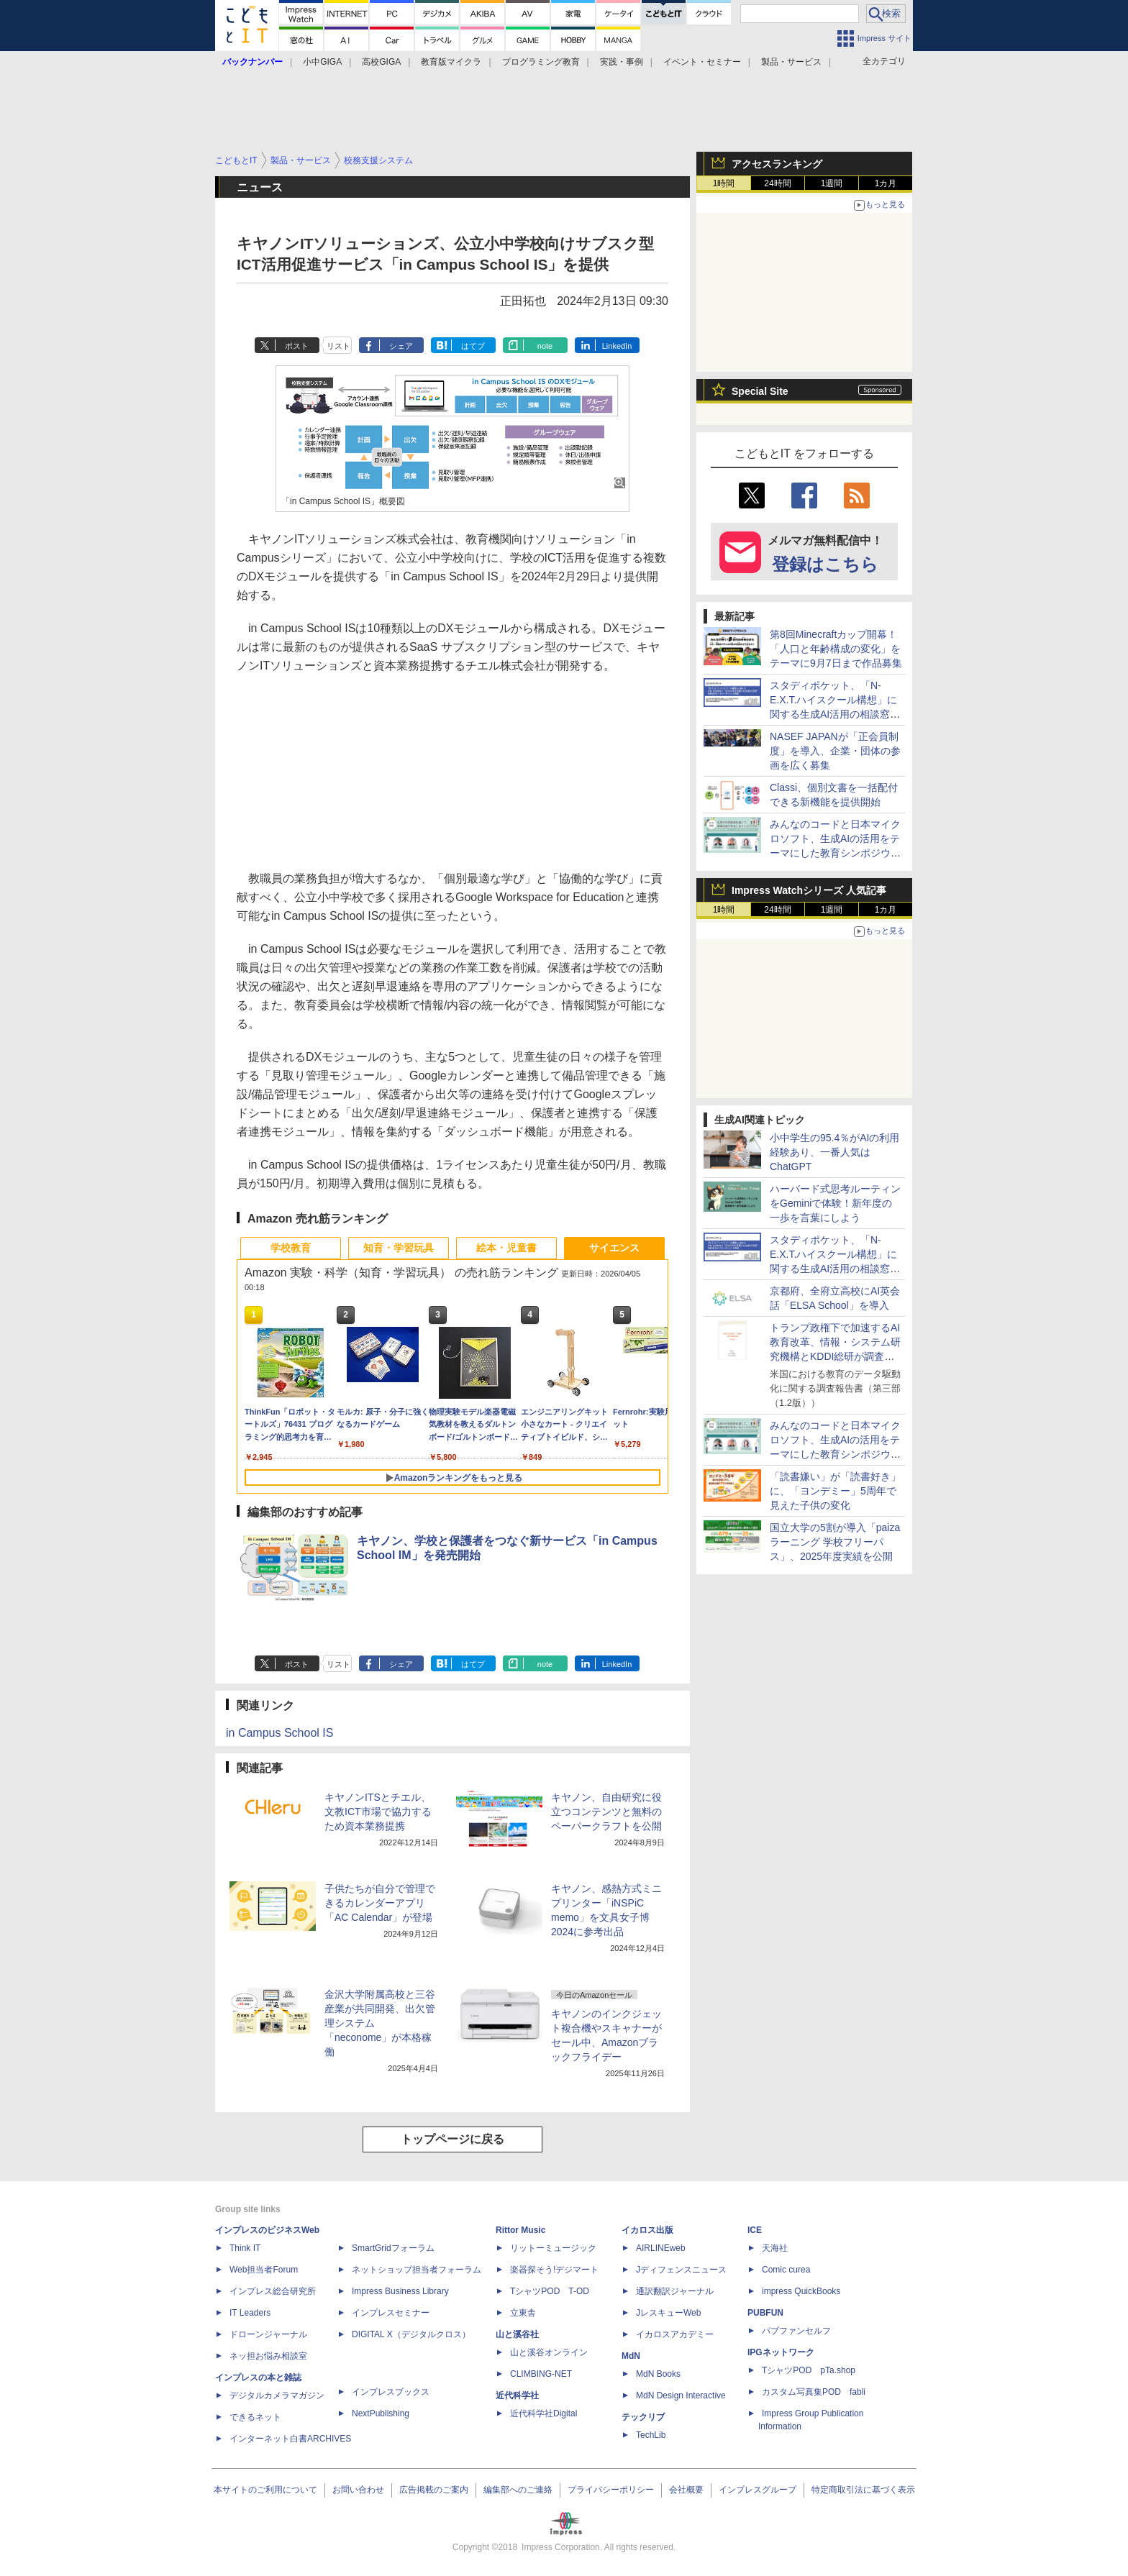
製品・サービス (791, 62)
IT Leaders (249, 2313)
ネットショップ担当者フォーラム (416, 2270)
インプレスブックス (390, 2392)
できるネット (255, 2417)
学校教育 (290, 1247)
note (544, 346)
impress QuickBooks (801, 2291)
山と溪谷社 (517, 2334)
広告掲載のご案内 (433, 2490)
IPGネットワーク (780, 2352)
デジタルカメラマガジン (276, 2395)
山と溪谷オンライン (549, 2352)
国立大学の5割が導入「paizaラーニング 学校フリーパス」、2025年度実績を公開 (835, 1542)
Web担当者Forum (263, 2270)
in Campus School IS (279, 1733)
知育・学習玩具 (398, 1247)
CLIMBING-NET (541, 2374)
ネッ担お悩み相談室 (268, 2356)
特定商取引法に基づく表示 (863, 2490)
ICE (754, 2230)
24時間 (777, 183)
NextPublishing (380, 2413)
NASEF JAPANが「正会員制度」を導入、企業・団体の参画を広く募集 (835, 751)
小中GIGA (322, 62)
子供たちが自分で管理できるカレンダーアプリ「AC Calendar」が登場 (379, 1903)
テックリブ (643, 2417)
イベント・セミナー (702, 62)
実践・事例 (621, 62)
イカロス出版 (647, 2230)
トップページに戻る (452, 2139)
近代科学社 (517, 2395)
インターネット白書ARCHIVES (290, 2439)
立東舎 (523, 2313)
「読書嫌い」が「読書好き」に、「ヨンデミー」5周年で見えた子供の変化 (835, 1491)
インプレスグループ (757, 2490)
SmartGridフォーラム (393, 2248)
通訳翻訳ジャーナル (675, 2291)
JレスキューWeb (668, 2313)
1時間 (724, 183)
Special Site (760, 391)
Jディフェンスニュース (681, 2270)
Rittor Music (520, 2230)
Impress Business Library (400, 2291)
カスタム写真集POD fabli (813, 2392)
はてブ (473, 346)
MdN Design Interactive (681, 2395)
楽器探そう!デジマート (554, 2270)
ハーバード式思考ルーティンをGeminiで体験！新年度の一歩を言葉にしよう (835, 1203)
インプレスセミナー (390, 2313)
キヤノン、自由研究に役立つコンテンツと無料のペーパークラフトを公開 (606, 1811)
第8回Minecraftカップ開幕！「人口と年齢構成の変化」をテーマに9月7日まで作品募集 (836, 649)
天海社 (775, 2248)
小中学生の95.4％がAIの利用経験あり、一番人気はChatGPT (834, 1152)
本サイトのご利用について (265, 2490)
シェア (401, 346)
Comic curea (786, 2270)
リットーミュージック (553, 2248)
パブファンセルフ (796, 2331)
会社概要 (686, 2490)
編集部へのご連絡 (517, 2490)
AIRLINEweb (661, 2248)
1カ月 (886, 183)
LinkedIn (617, 346)
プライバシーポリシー (611, 2490)
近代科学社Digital (543, 2413)
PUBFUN (765, 2313)
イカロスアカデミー (675, 2334)
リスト (338, 346)
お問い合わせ (358, 2490)
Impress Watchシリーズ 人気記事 (809, 890)
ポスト (297, 346)
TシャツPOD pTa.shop (808, 2370)
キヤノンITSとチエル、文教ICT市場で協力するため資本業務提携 (378, 1811)
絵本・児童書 (506, 1247)
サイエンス (614, 1247)
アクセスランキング (777, 164)
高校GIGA (381, 62)
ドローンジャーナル (268, 2334)
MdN (631, 2356)
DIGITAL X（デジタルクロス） (411, 2334)
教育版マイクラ (451, 62)
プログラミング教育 (541, 62)
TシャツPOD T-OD (549, 2291)
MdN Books (658, 2374)
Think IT (244, 2248)
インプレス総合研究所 (272, 2291)
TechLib (650, 2435)
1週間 (832, 183)
